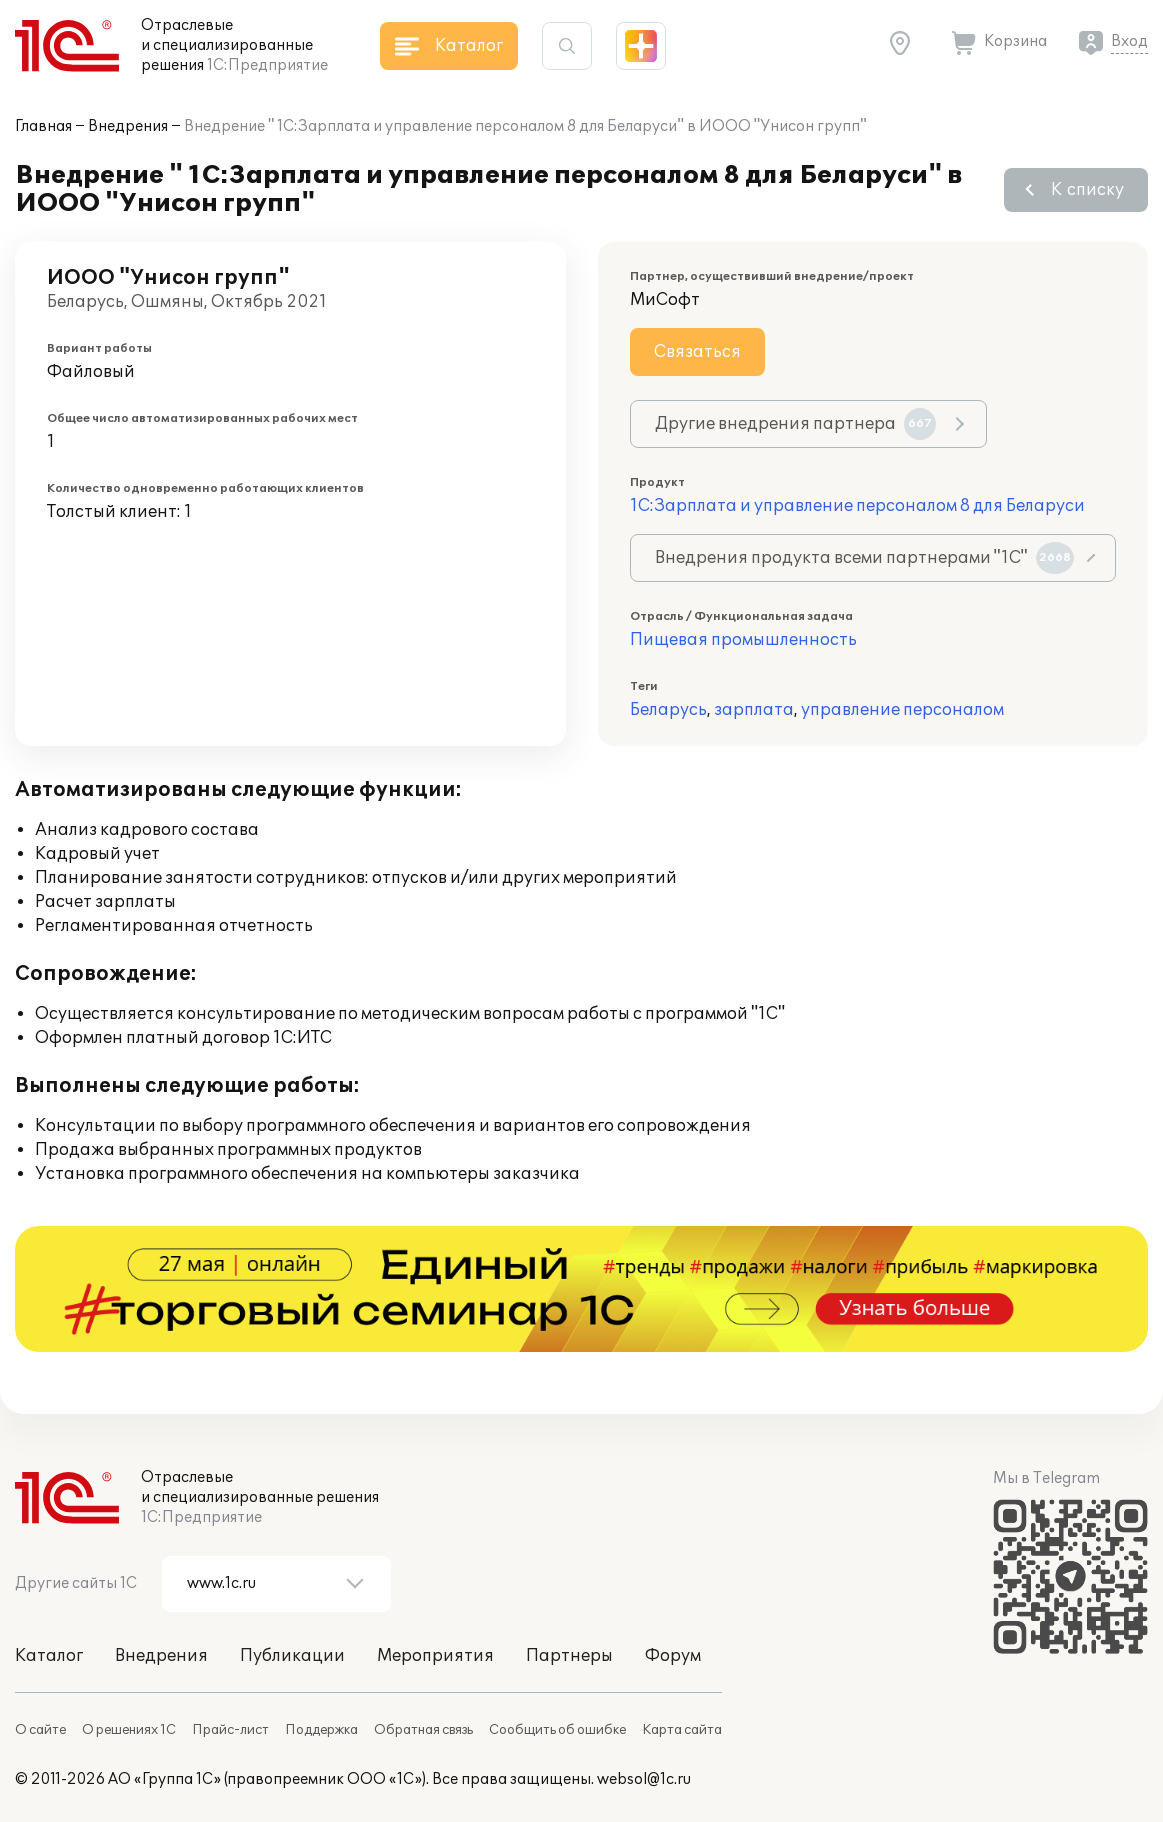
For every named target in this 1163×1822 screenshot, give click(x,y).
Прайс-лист (230, 1730)
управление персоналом (902, 710)
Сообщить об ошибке (557, 1730)
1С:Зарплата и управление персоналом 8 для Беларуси (857, 506)
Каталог (49, 1656)
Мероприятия (435, 1656)
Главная (43, 126)
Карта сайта (682, 1730)
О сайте (40, 1730)
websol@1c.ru (644, 1779)
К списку (1087, 190)
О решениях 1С (129, 1730)
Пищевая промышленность (743, 640)
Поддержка (321, 1730)
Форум (673, 1656)
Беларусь (668, 710)
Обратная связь (423, 1730)
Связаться (697, 352)
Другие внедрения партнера (795, 424)
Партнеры (569, 1656)
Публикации (292, 1656)
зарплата (754, 710)
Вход (1129, 41)
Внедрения (128, 126)
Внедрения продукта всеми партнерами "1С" (864, 558)
